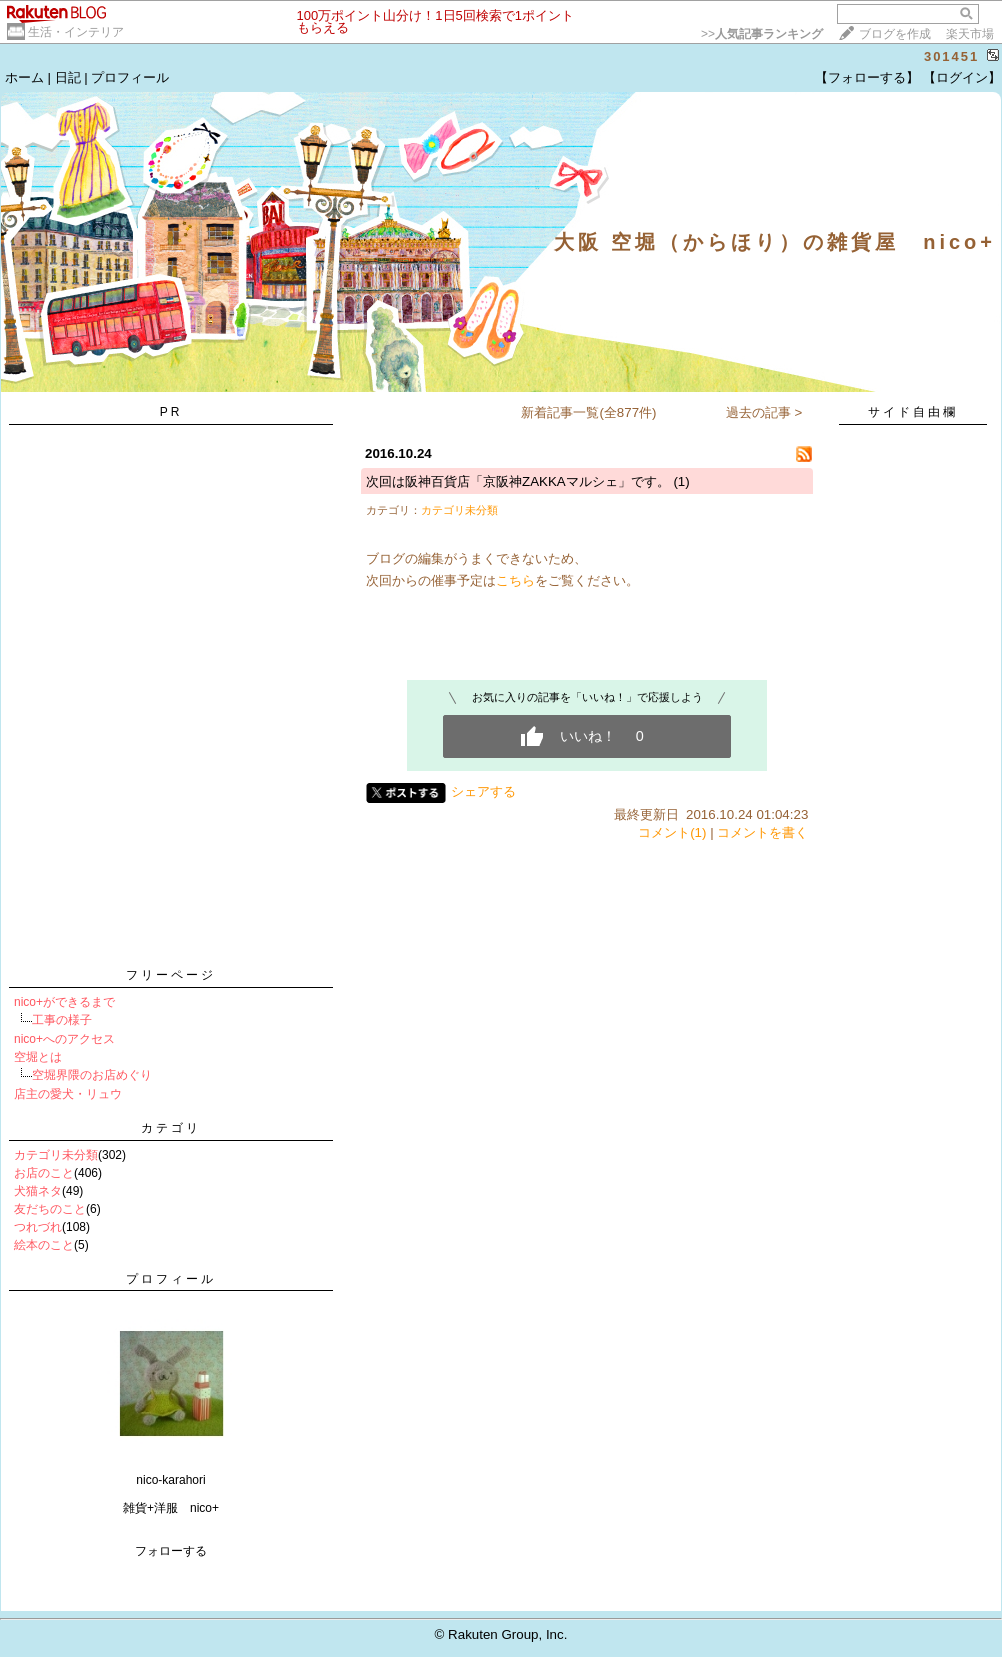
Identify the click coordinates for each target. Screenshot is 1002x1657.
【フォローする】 (867, 77)
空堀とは (38, 1057)
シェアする (483, 791)
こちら (515, 580)
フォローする (171, 1551)
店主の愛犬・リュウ (68, 1094)
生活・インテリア (76, 32)
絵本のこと (44, 1245)
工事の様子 (62, 1020)
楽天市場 (970, 34)
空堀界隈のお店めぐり (92, 1075)
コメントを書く (762, 832)
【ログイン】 (962, 77)
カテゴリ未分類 (56, 1155)
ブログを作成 (895, 34)
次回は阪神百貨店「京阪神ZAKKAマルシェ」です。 (518, 481)
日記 (68, 77)
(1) (681, 481)
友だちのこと (50, 1209)
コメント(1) (672, 832)
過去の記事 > (764, 412)
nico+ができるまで (64, 1002)
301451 (951, 56)
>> (762, 34)
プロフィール (130, 77)
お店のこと (44, 1173)
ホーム (24, 77)
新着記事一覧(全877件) (588, 412)
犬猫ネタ (38, 1191)
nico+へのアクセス (64, 1039)
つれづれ (38, 1227)
